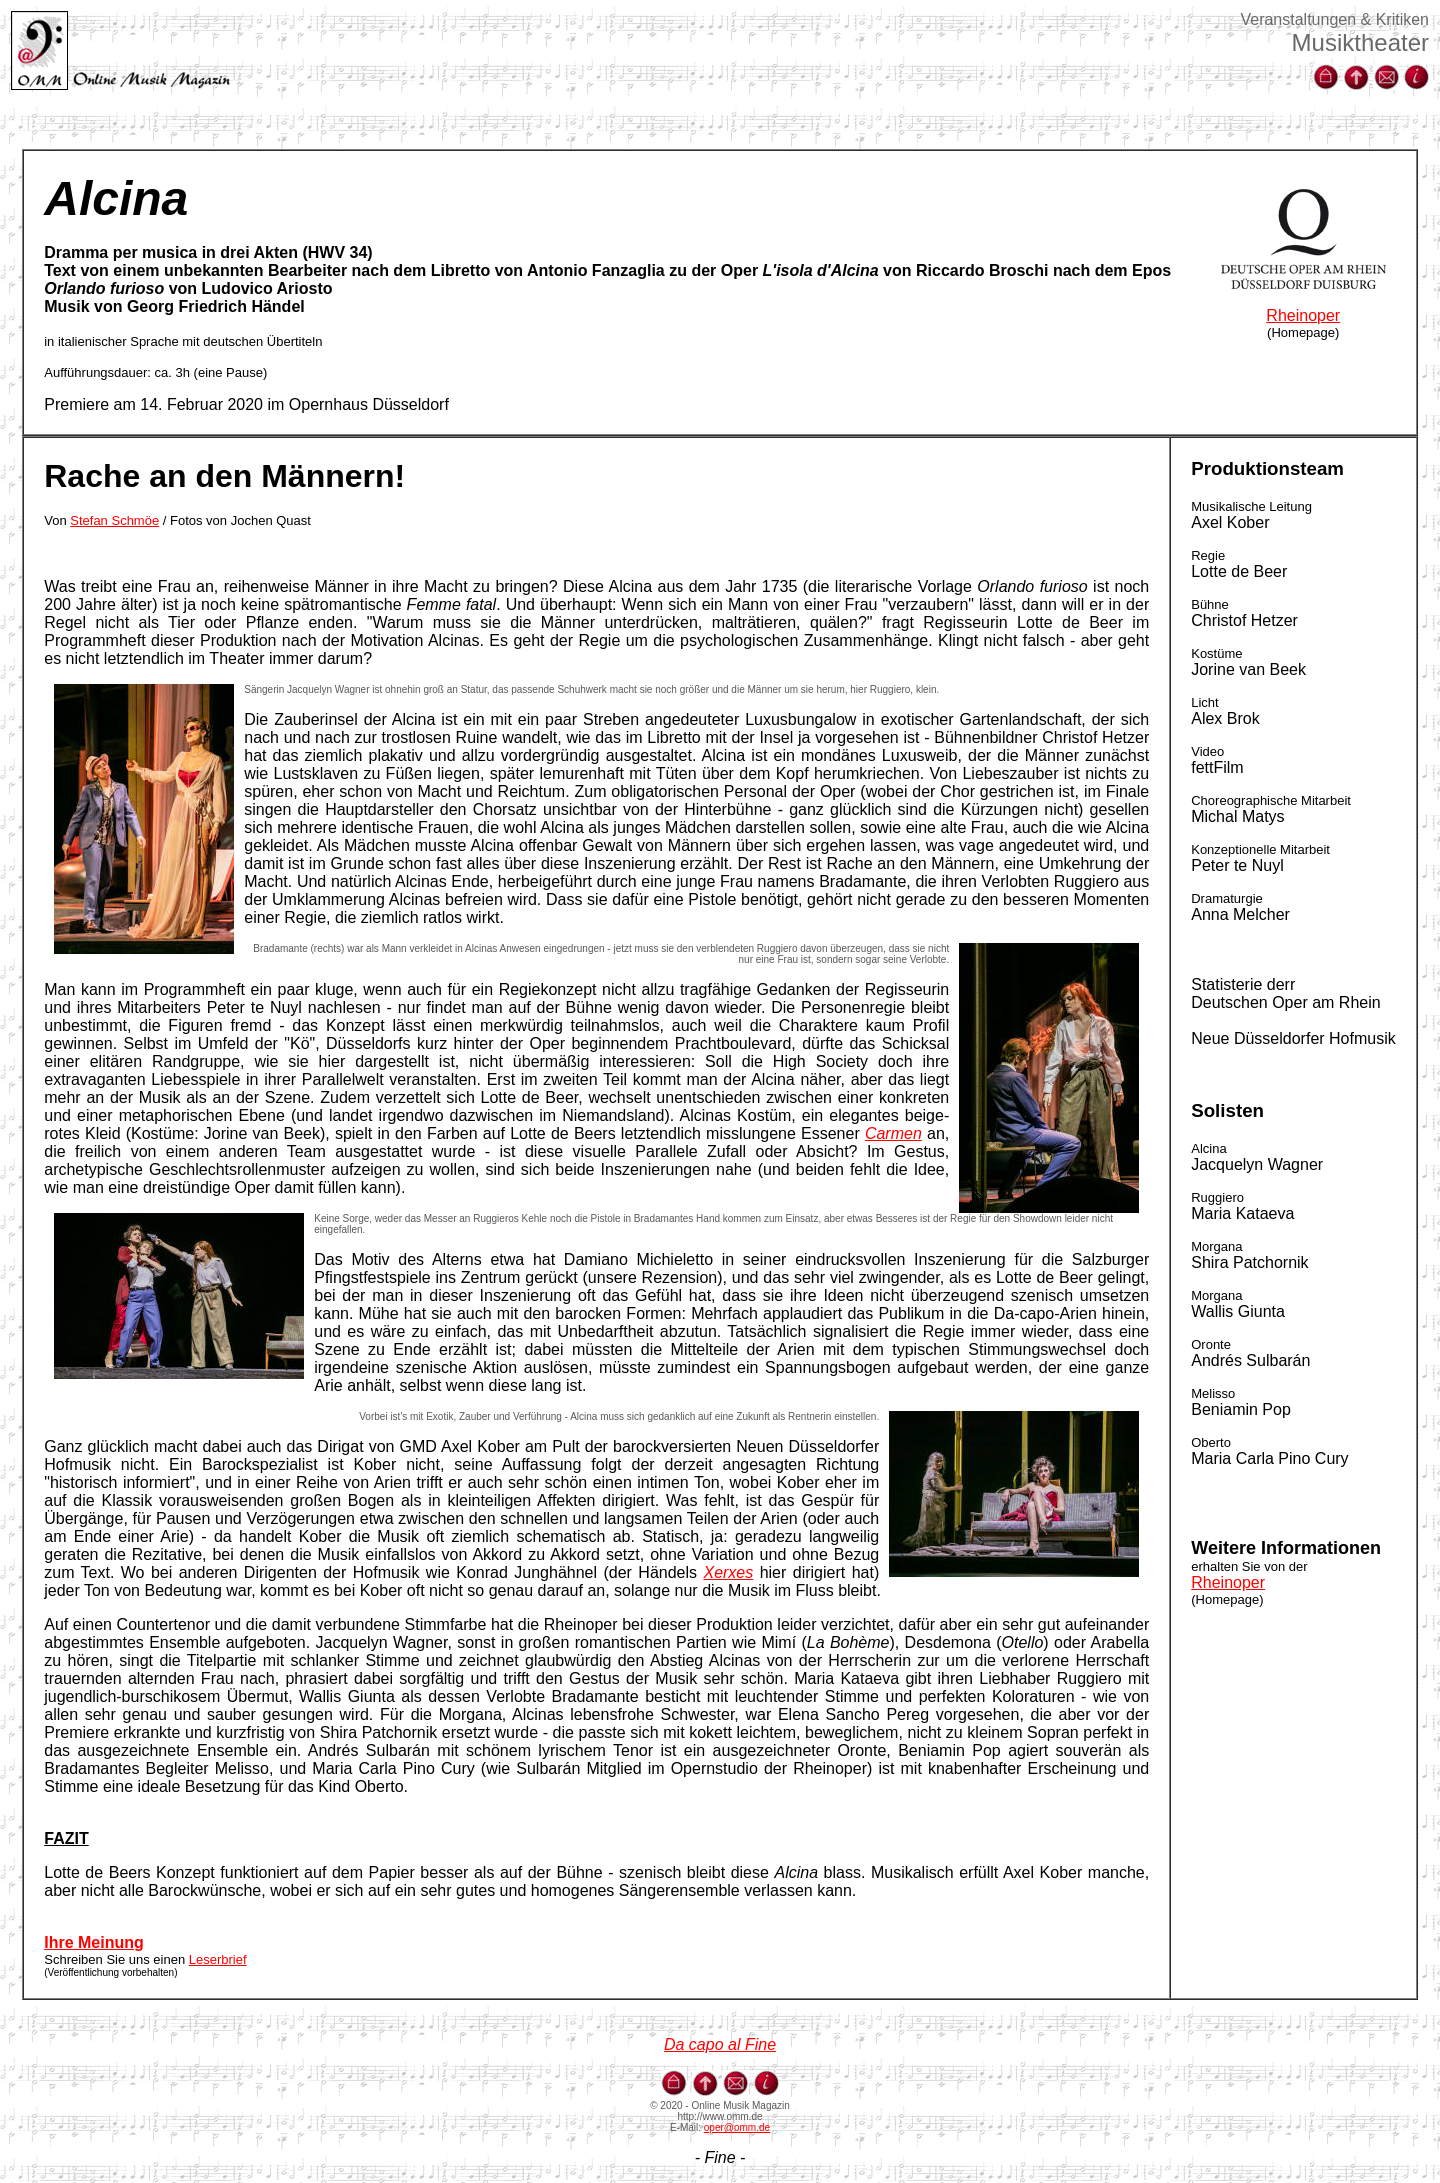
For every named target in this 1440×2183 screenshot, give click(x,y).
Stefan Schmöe (114, 520)
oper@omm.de (737, 2127)
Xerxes (728, 1572)
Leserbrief (218, 1959)
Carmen (893, 1133)
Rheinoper (1303, 315)
